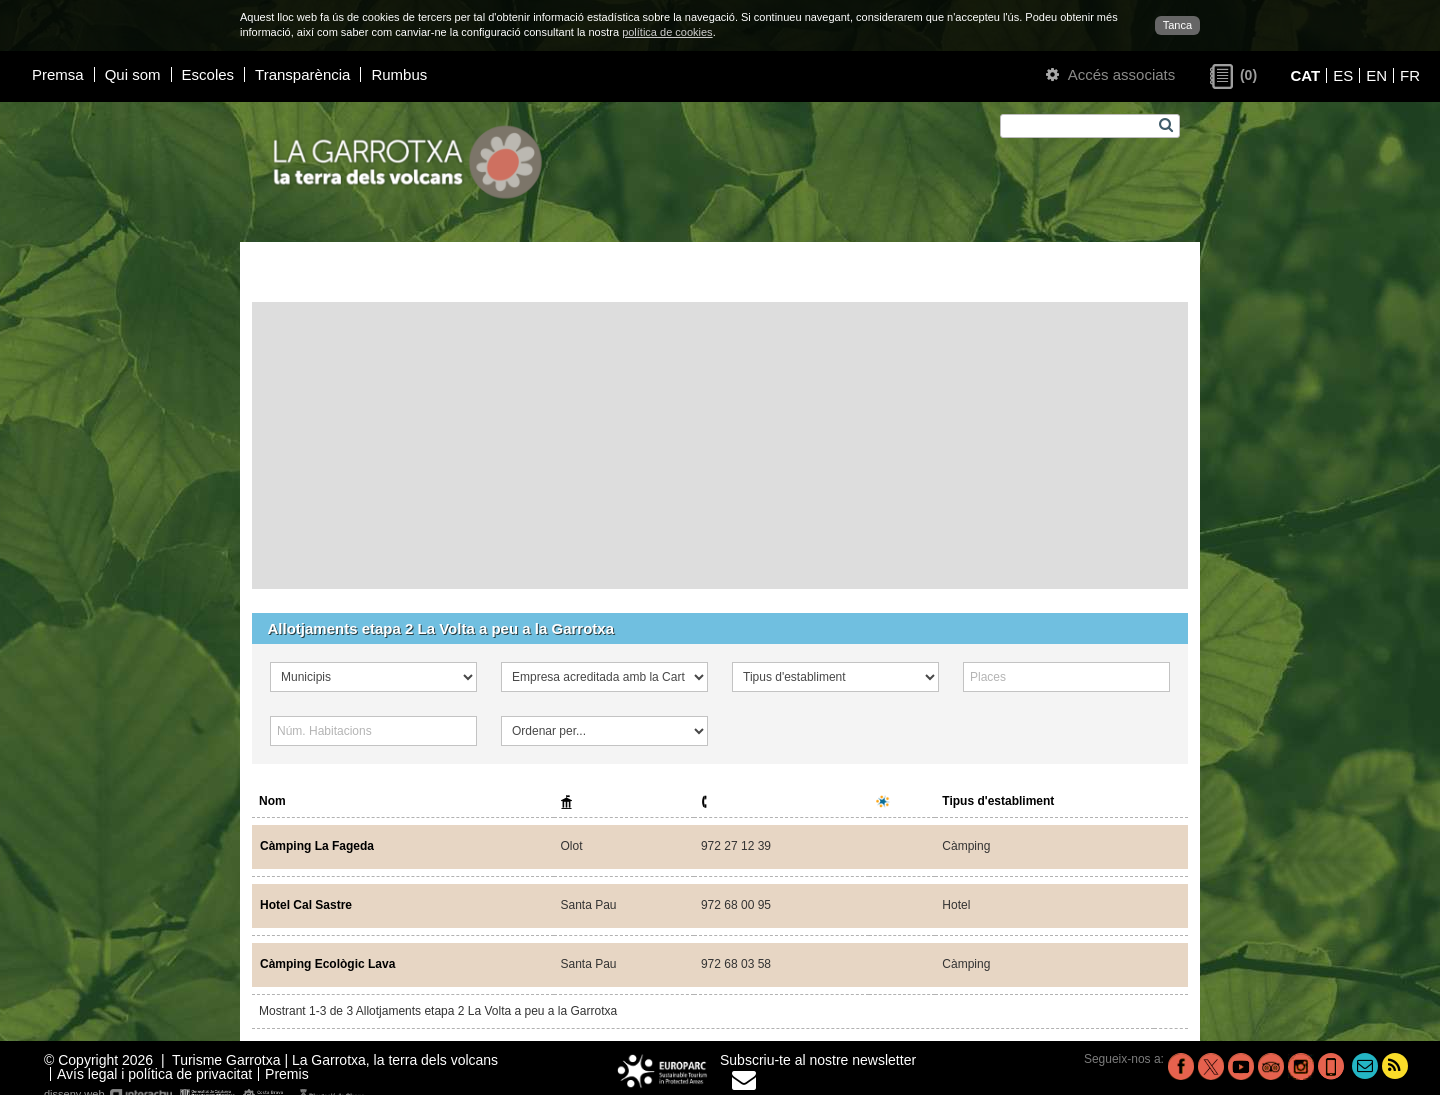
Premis (287, 1074)
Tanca (1177, 25)
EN (1376, 75)
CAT (1305, 75)
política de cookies (667, 32)
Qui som (133, 74)
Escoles (208, 74)
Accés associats (1110, 74)
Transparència (302, 74)
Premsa (58, 74)
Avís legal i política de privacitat (154, 1074)
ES (1343, 75)
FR (1410, 75)
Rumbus (399, 74)
